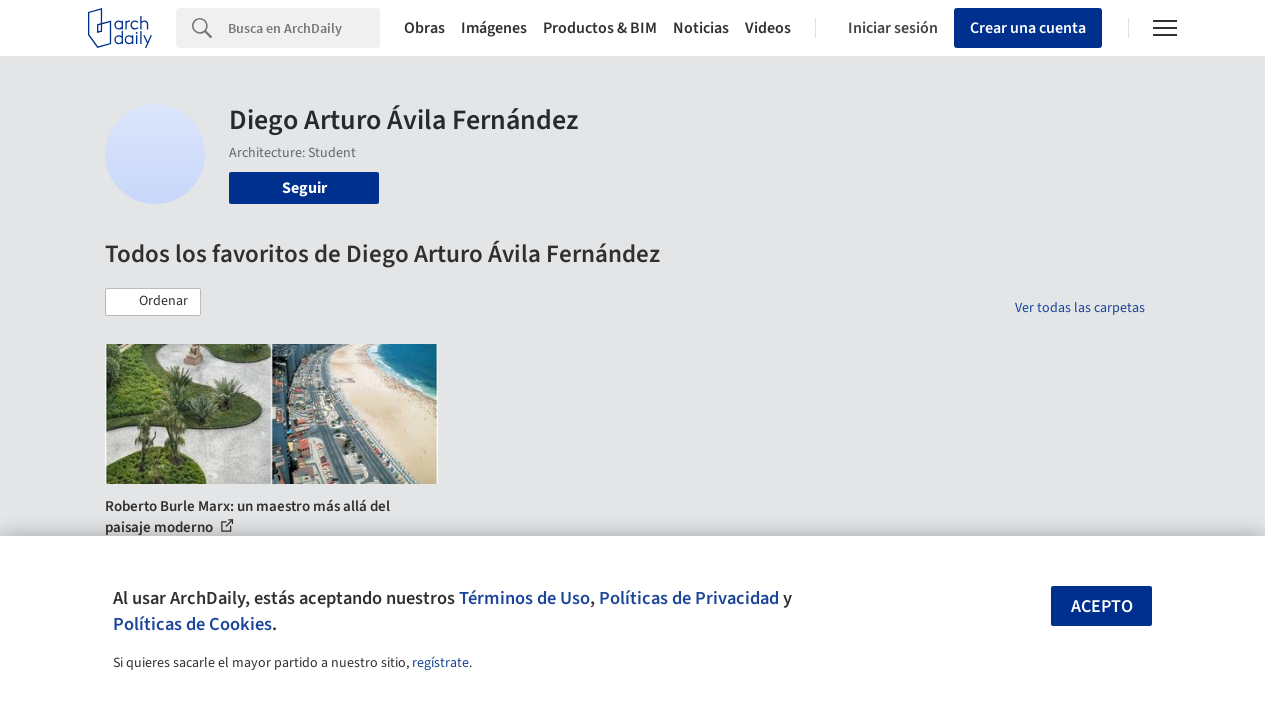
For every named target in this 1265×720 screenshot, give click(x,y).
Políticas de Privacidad (689, 598)
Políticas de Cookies (192, 624)
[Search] (304, 28)
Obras (424, 28)
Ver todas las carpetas (1080, 308)
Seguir (304, 188)
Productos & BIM (600, 28)
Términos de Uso (524, 598)
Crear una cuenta (1028, 28)
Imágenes (494, 28)
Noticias (701, 28)
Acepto (1102, 606)
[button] (153, 302)
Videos (768, 28)
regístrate (440, 663)
